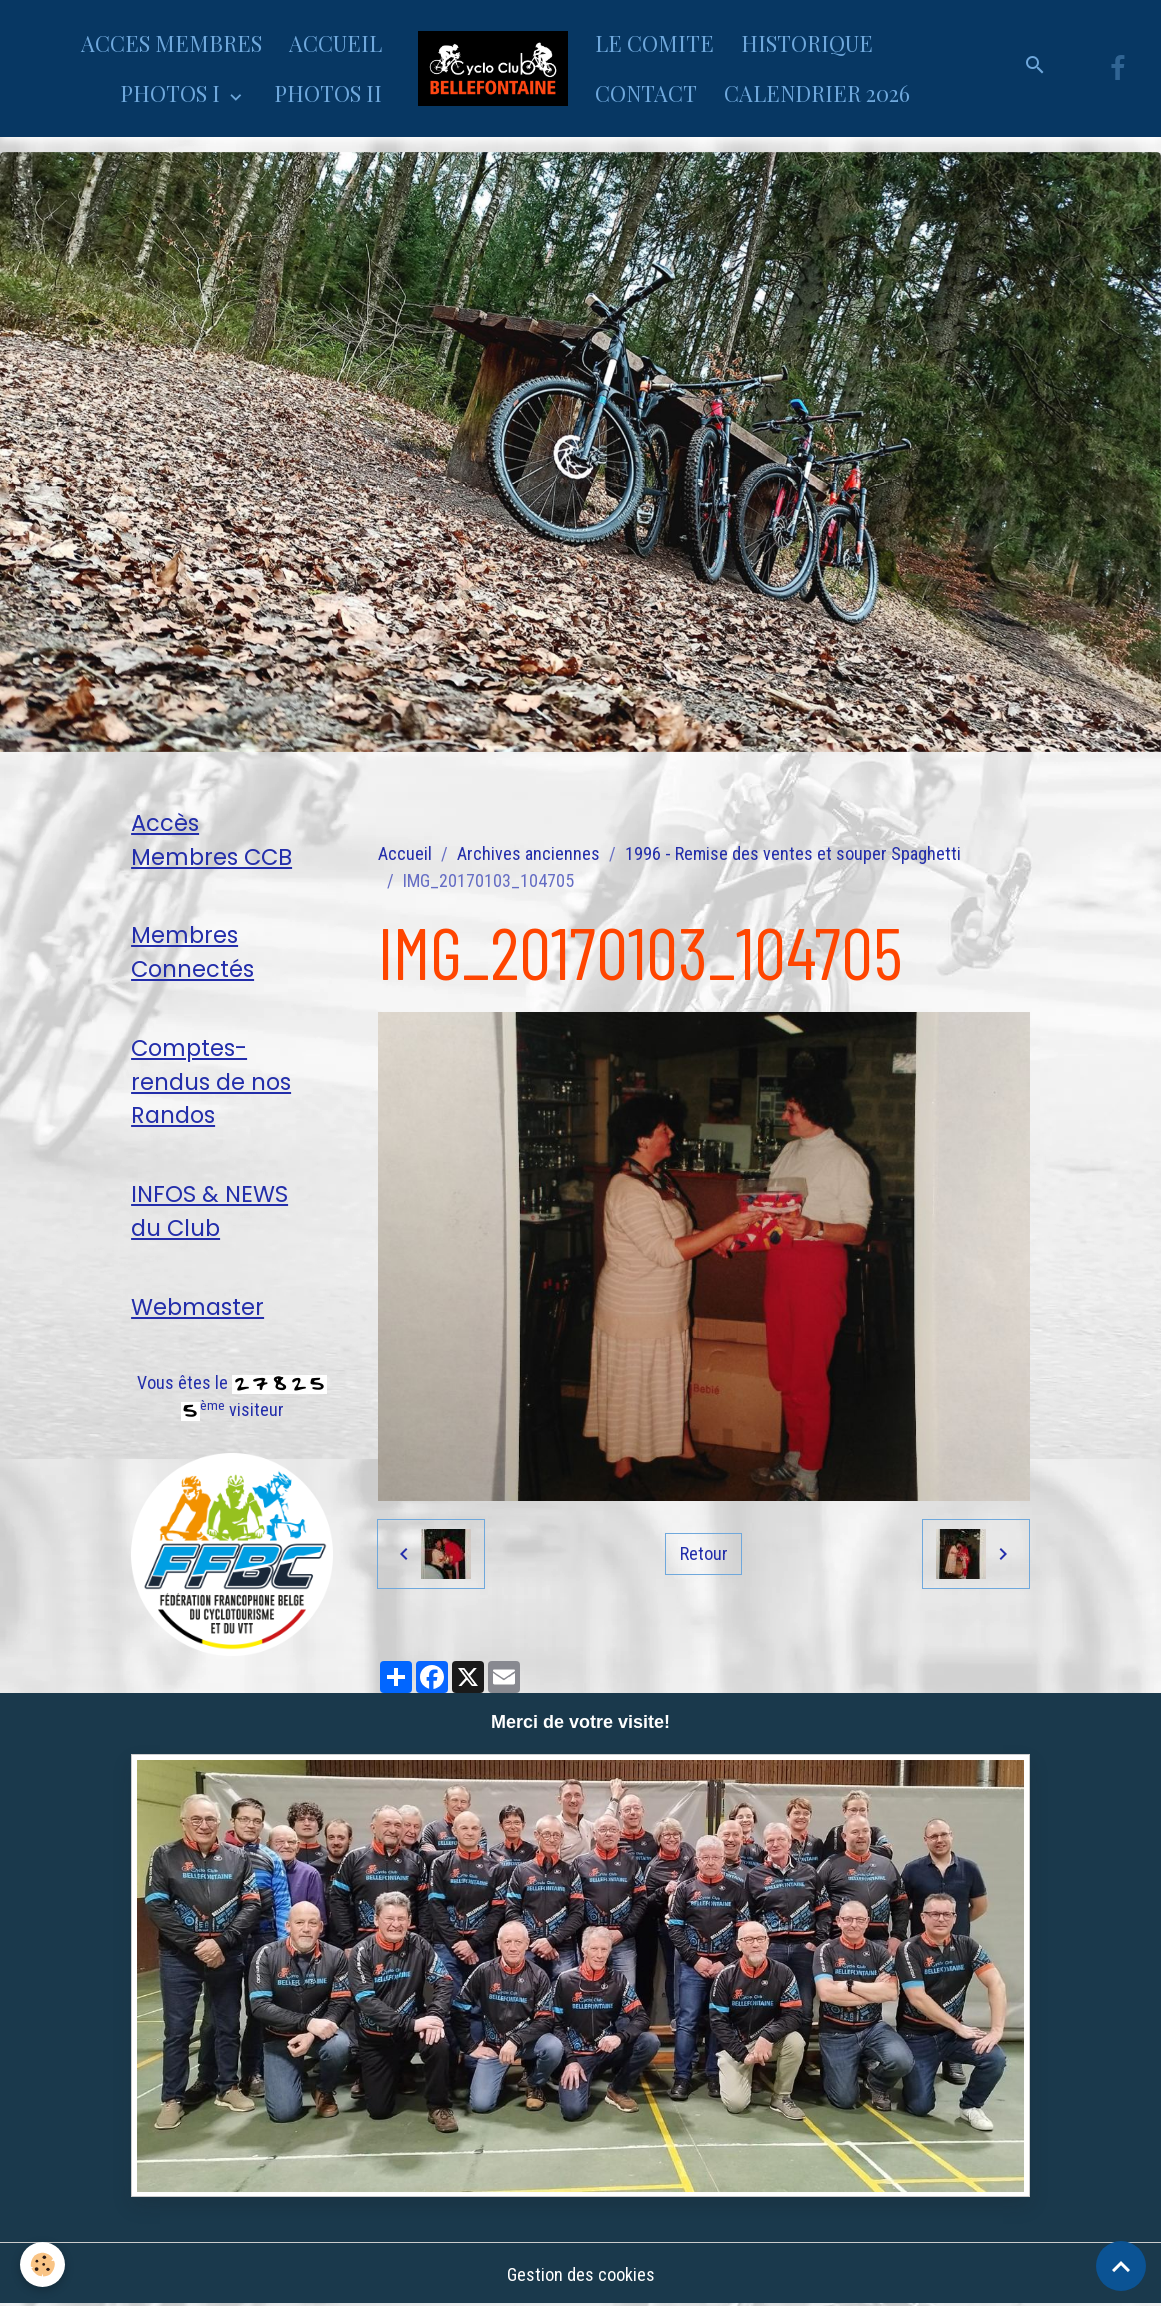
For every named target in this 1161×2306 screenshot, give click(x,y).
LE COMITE (654, 43)
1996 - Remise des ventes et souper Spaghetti (793, 853)
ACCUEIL (335, 43)
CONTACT (646, 93)
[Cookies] (42, 2264)
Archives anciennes (528, 853)
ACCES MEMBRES (171, 43)
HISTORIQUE (807, 43)
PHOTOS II (328, 93)
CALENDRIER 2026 (817, 93)
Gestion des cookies (581, 2274)
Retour (704, 1553)
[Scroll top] (1121, 2266)
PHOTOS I (172, 93)
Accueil (405, 853)
